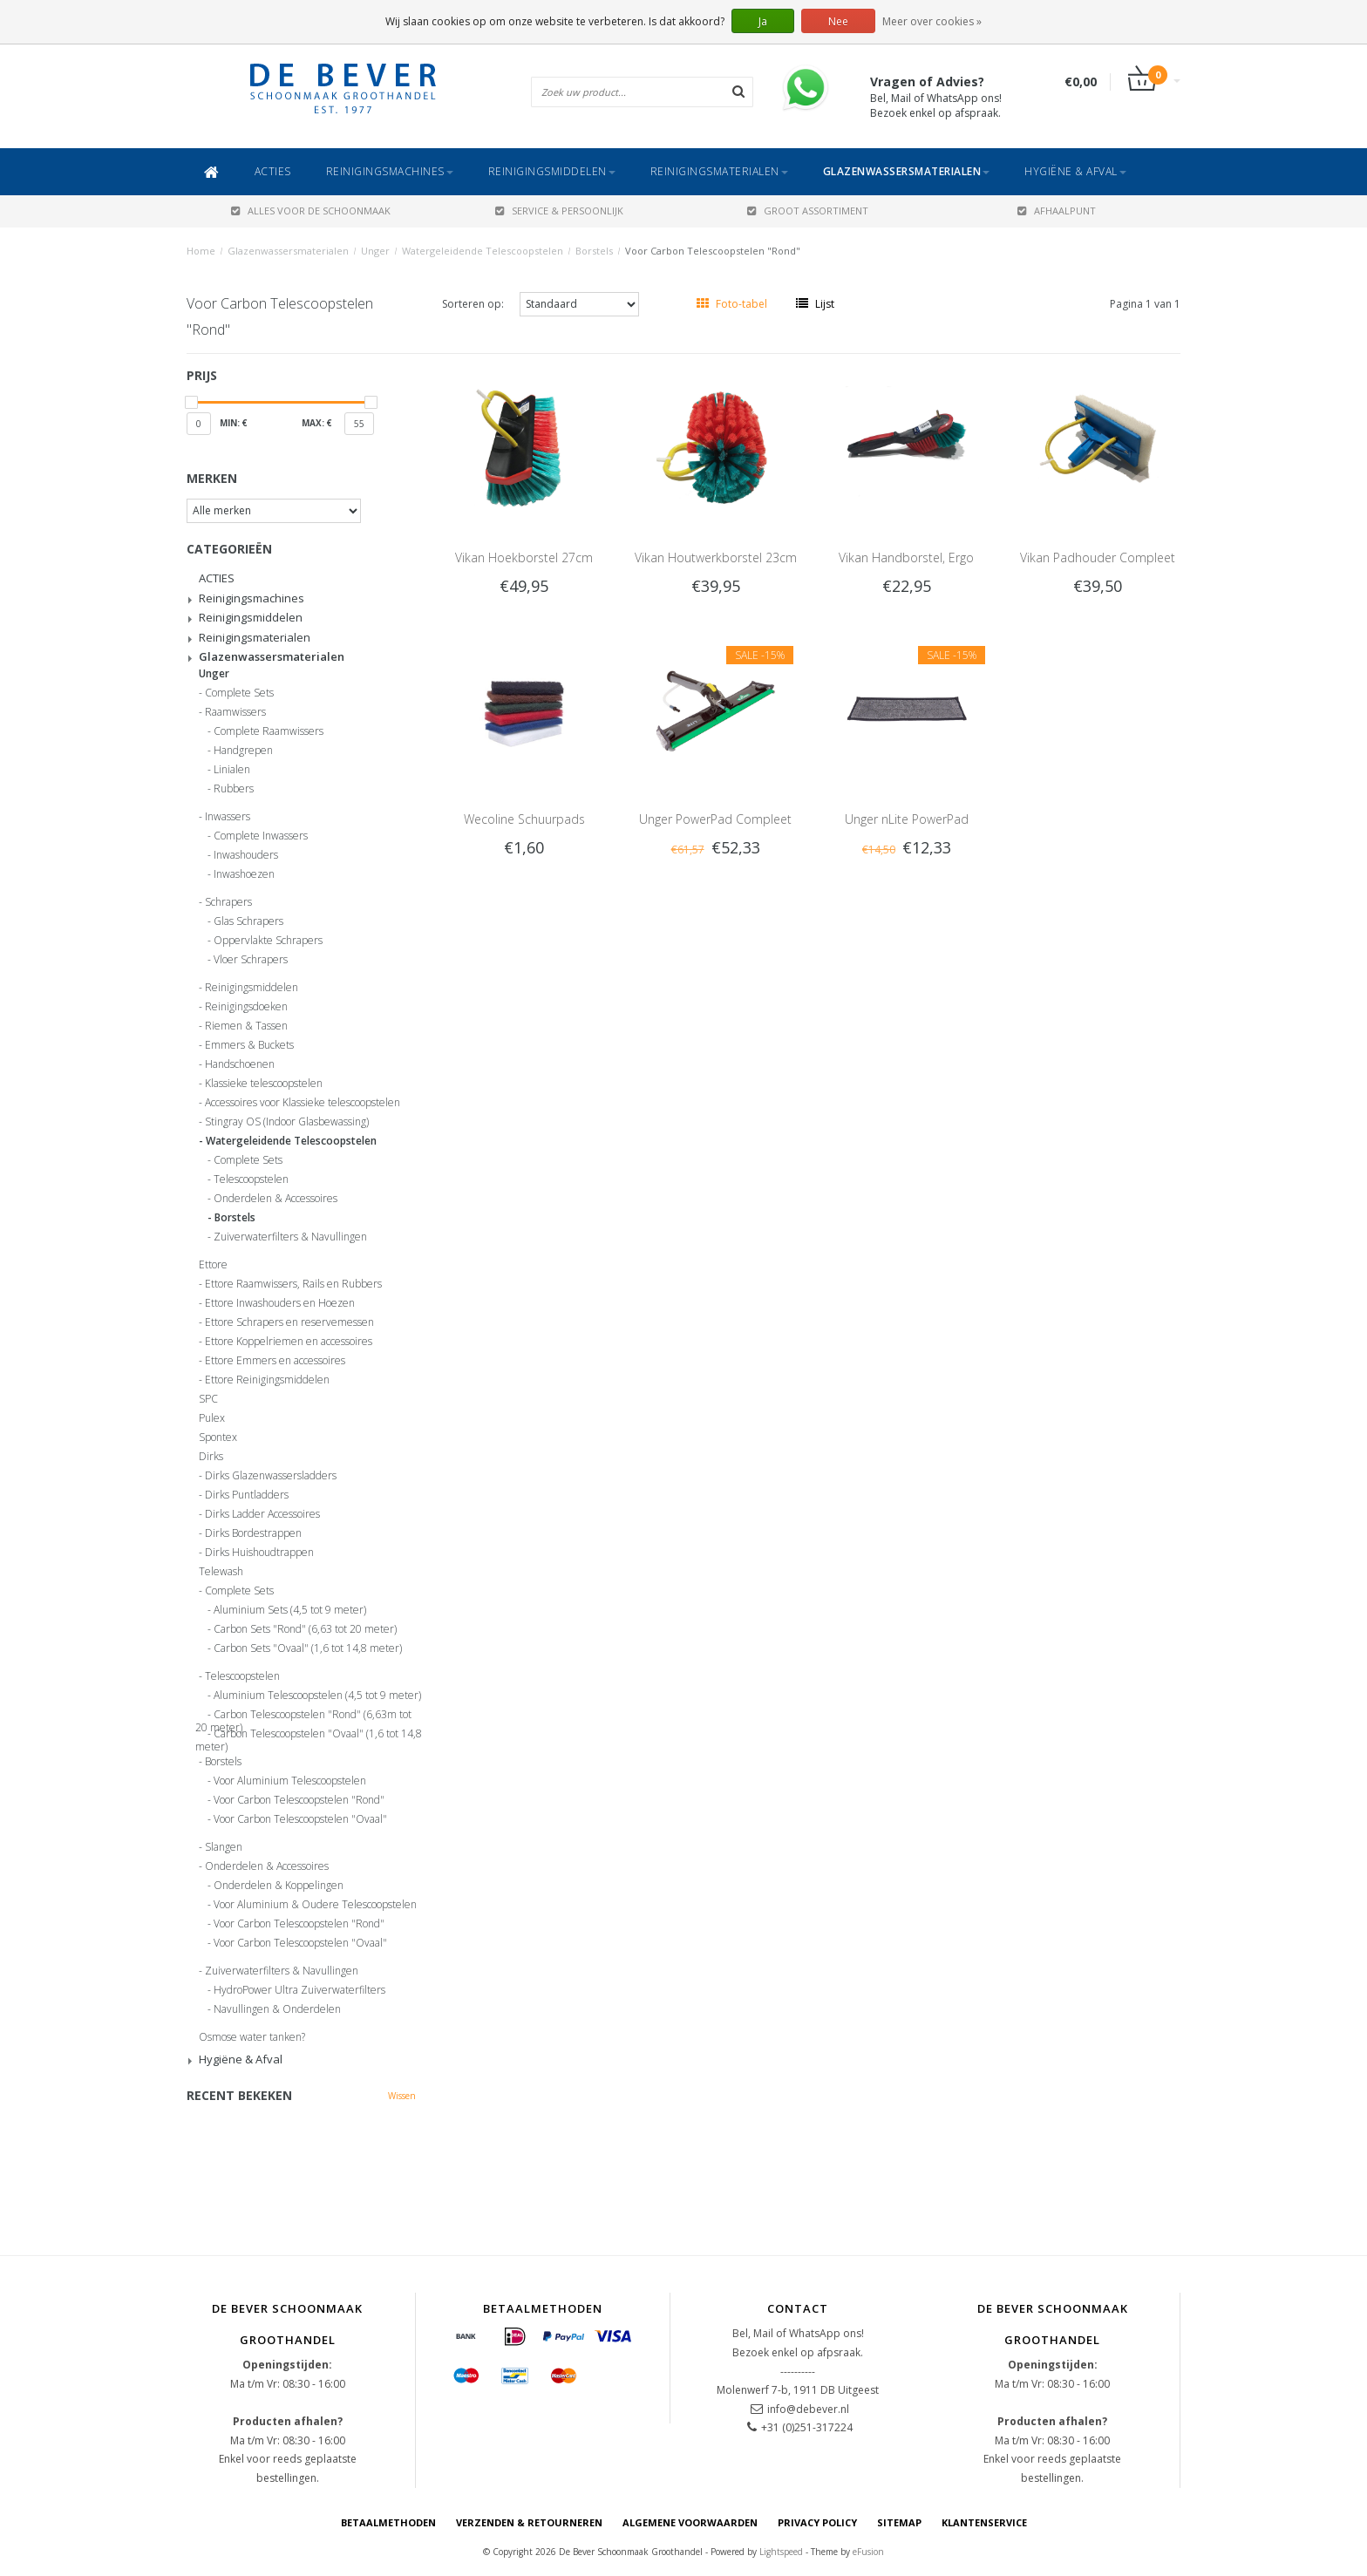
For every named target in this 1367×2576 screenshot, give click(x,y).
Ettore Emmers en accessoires (275, 1361)
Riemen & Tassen (246, 1026)
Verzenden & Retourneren (529, 2522)
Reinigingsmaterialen (719, 171)
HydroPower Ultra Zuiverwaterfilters (299, 1990)
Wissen (402, 2096)
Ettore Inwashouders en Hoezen (280, 1303)
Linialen (232, 770)
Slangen (223, 1847)
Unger (375, 250)
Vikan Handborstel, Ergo (906, 557)
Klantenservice (984, 2522)
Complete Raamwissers (268, 731)
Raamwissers (235, 712)
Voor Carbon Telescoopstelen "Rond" (712, 250)
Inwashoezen (244, 874)
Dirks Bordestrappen (253, 1533)
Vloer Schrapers (251, 960)
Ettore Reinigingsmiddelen (267, 1380)
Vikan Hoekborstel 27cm (524, 557)
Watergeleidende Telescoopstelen (482, 250)
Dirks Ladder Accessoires (262, 1514)
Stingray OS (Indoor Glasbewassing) (287, 1122)
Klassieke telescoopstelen (264, 1084)
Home (201, 250)
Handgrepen (243, 751)
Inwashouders (246, 855)
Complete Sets (239, 693)
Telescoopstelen (251, 1179)
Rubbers (234, 789)
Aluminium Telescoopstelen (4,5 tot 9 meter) (317, 1696)
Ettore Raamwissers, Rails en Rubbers (293, 1284)
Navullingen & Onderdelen (277, 2009)
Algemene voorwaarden (690, 2522)
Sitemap (899, 2522)
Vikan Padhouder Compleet (1097, 557)
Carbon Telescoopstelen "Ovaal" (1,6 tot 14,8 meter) (308, 1736)
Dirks (211, 1457)
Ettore (213, 1265)
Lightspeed (781, 2551)
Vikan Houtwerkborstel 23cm (716, 557)
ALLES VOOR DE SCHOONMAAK (311, 210)
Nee (838, 21)
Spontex (218, 1437)
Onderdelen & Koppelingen (278, 1886)
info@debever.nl (808, 2409)
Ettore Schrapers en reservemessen (289, 1322)
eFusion (868, 2551)
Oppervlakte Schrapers (268, 941)
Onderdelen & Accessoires (275, 1199)
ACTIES (273, 171)
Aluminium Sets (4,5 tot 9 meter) (290, 1610)
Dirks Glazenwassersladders (271, 1476)
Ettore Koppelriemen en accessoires (288, 1342)
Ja (762, 21)
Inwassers (227, 817)
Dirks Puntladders (247, 1495)
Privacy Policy (817, 2522)
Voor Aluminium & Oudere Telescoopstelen (315, 1905)
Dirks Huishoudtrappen (259, 1553)
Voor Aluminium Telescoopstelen (290, 1781)
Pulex (212, 1418)
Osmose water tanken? (252, 2037)
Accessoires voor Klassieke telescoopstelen (302, 1103)
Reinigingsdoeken (246, 1007)
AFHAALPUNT (1056, 210)
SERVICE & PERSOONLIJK (559, 210)
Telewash (221, 1572)
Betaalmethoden (388, 2522)
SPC (208, 1399)
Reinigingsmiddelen (551, 171)
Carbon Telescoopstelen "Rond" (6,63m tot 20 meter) (303, 1717)
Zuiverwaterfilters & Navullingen (290, 1237)
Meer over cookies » (932, 21)
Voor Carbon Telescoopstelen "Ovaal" (300, 1819)
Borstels (594, 250)
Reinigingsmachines (389, 171)
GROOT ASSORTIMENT (807, 210)
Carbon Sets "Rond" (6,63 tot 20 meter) (305, 1629)
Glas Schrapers (248, 921)
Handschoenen (240, 1064)
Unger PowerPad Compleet (715, 819)
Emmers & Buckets (249, 1045)
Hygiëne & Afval (1075, 171)
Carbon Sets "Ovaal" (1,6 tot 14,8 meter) (308, 1648)
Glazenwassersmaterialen (906, 171)
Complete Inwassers (261, 836)
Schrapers (228, 902)
